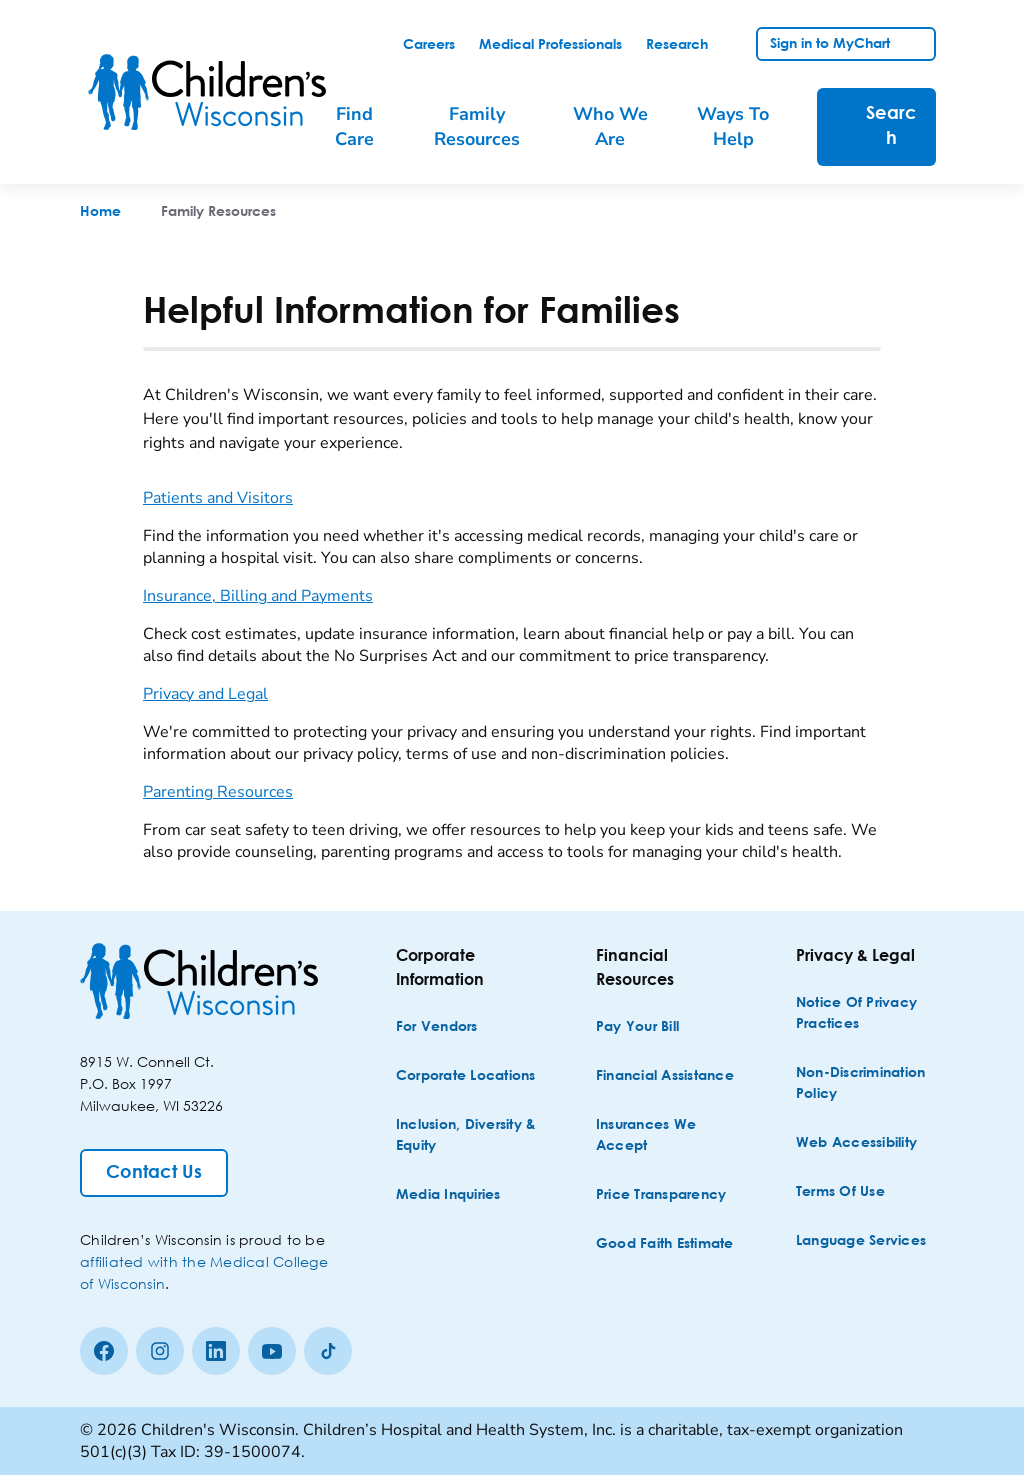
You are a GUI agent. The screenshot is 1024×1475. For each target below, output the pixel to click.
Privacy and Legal (205, 694)
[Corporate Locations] (466, 1076)
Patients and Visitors (218, 498)
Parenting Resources (218, 792)
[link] (429, 45)
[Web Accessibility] (856, 1143)
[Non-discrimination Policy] (868, 1084)
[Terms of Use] (840, 1192)
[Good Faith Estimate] (665, 1244)
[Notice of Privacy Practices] (868, 1014)
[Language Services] (861, 1241)
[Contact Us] (154, 1173)
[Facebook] (104, 1351)
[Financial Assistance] (665, 1076)
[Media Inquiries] (448, 1195)
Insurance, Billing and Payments (258, 596)
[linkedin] (216, 1351)
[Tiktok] (328, 1351)
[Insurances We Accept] (668, 1136)
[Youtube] (272, 1351)
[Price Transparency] (661, 1195)
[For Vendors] (437, 1027)
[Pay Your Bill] (637, 1027)
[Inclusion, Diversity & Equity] (468, 1136)
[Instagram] (160, 1351)
